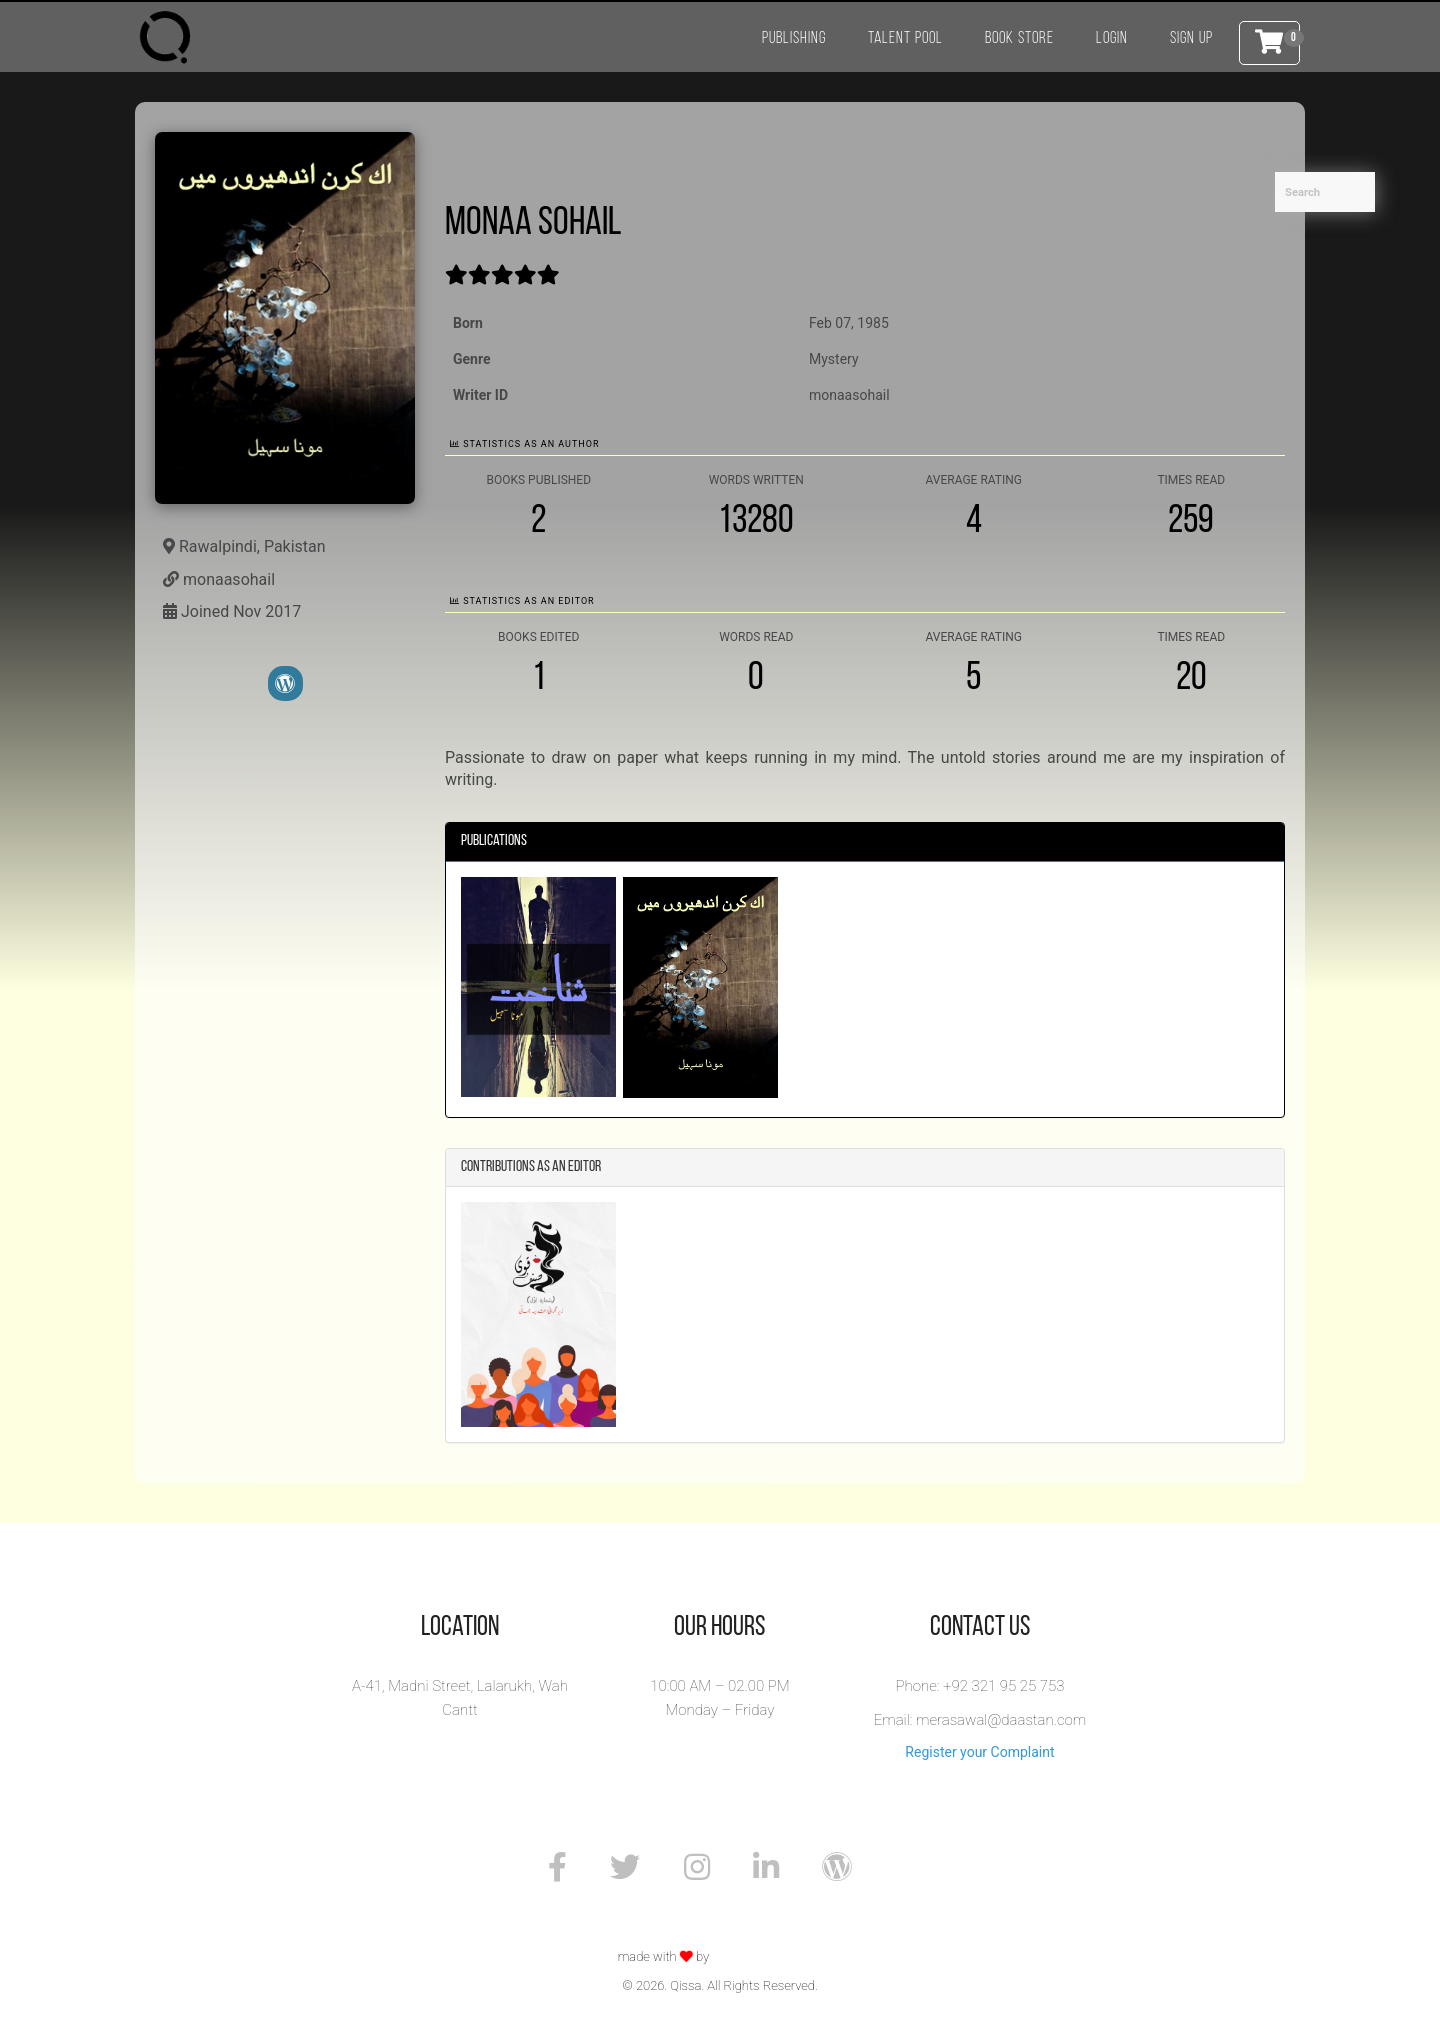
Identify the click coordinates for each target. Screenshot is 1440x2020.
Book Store (1019, 38)
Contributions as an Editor (531, 1167)
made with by (665, 1956)
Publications (494, 841)
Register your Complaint (979, 1752)
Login (1112, 38)
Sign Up (1191, 38)
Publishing (794, 38)
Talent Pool (905, 38)
